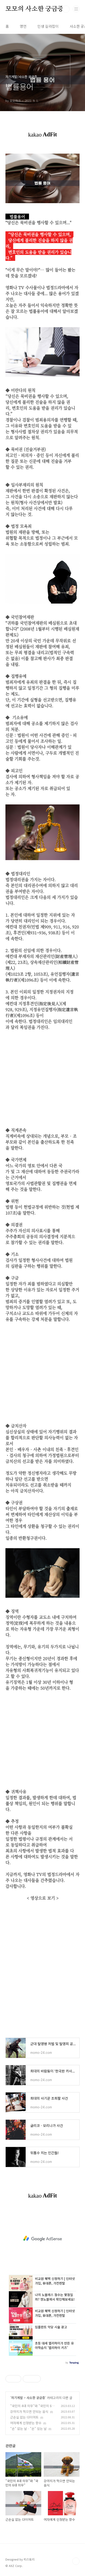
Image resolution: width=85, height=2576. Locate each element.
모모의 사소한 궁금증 (34, 9)
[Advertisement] (42, 1078)
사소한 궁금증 (36, 2397)
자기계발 (17, 2397)
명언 (23, 26)
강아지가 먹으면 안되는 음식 (29, 2411)
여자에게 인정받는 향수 (25, 2423)
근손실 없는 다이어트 (24, 2417)
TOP (76, 2561)
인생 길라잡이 (48, 26)
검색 (66, 9)
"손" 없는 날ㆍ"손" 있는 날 (28, 2428)
